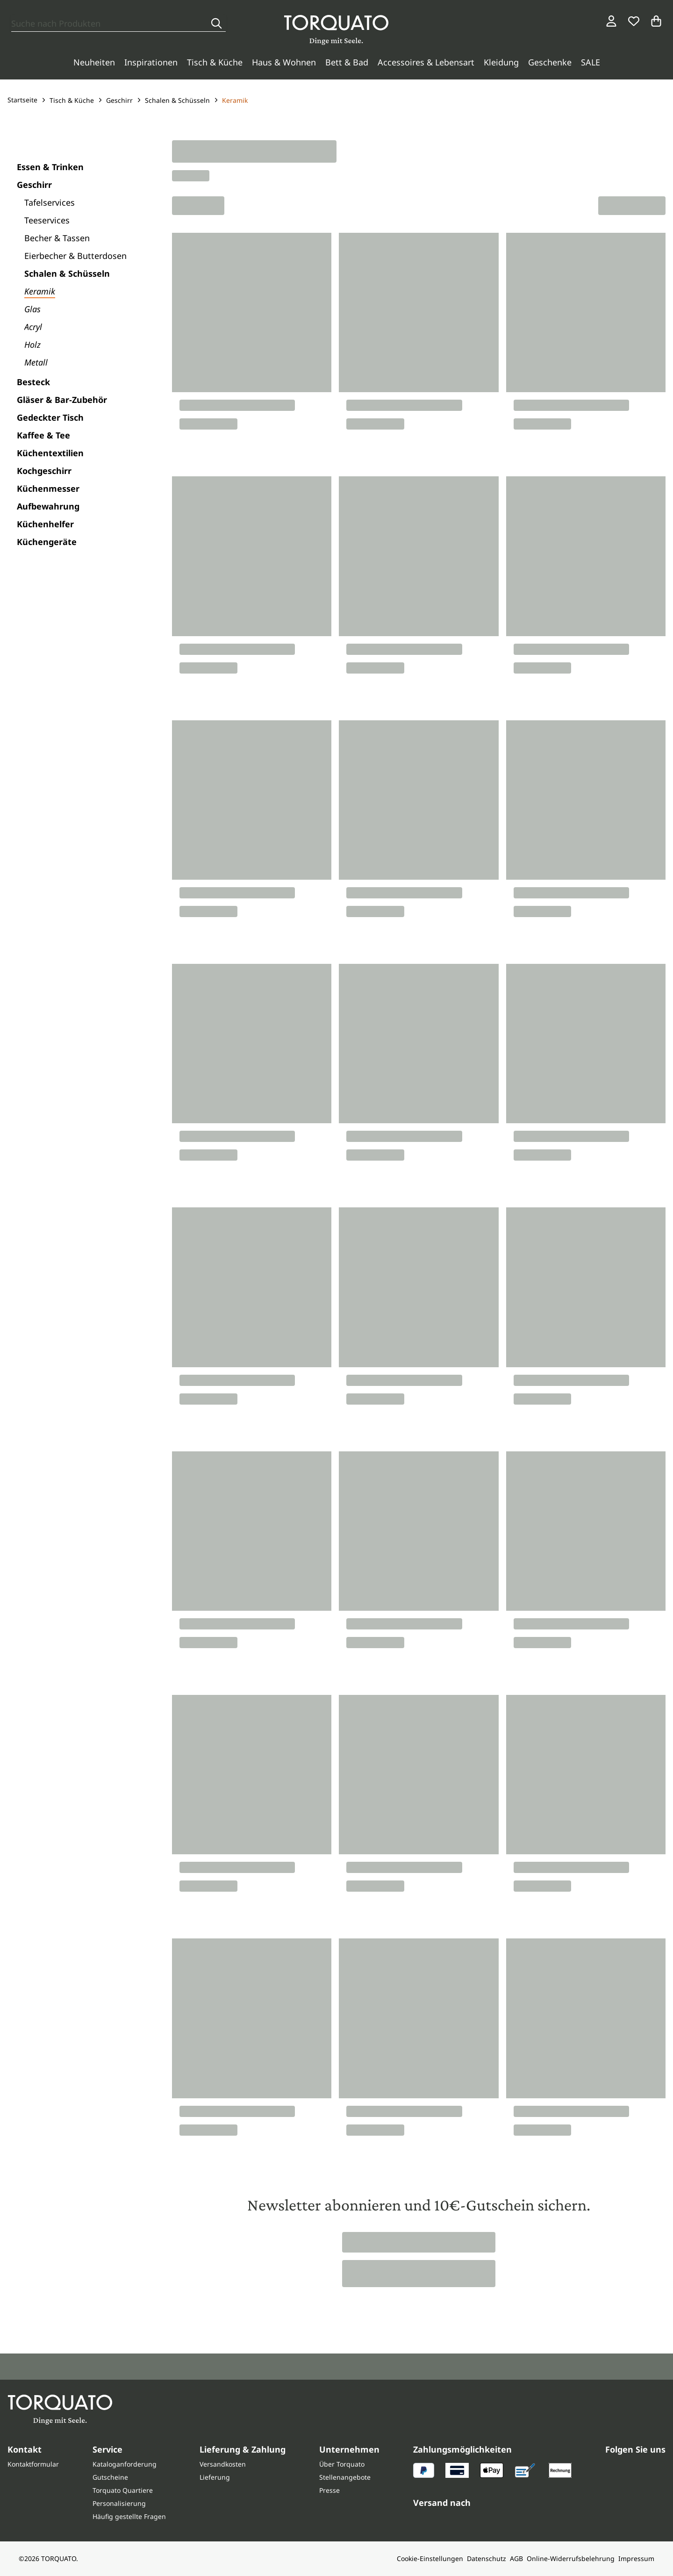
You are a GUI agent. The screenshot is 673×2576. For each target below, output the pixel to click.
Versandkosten (223, 2464)
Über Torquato (342, 2464)
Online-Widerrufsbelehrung (571, 2558)
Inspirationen (151, 62)
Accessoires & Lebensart (426, 62)
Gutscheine (110, 2477)
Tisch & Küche (215, 62)
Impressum (636, 2558)
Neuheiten (94, 62)
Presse (329, 2490)
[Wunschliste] (633, 21)
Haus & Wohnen (284, 62)
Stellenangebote (345, 2477)
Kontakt (24, 2449)
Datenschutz (486, 2558)
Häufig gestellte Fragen (129, 2516)
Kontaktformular (33, 2464)
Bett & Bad (346, 62)
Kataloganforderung (125, 2464)
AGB (516, 2558)
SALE (590, 62)
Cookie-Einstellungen (430, 2558)
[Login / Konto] (611, 21)
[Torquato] (336, 30)
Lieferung (215, 2477)
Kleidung (501, 62)
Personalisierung (119, 2503)
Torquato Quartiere (123, 2490)
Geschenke (550, 62)
